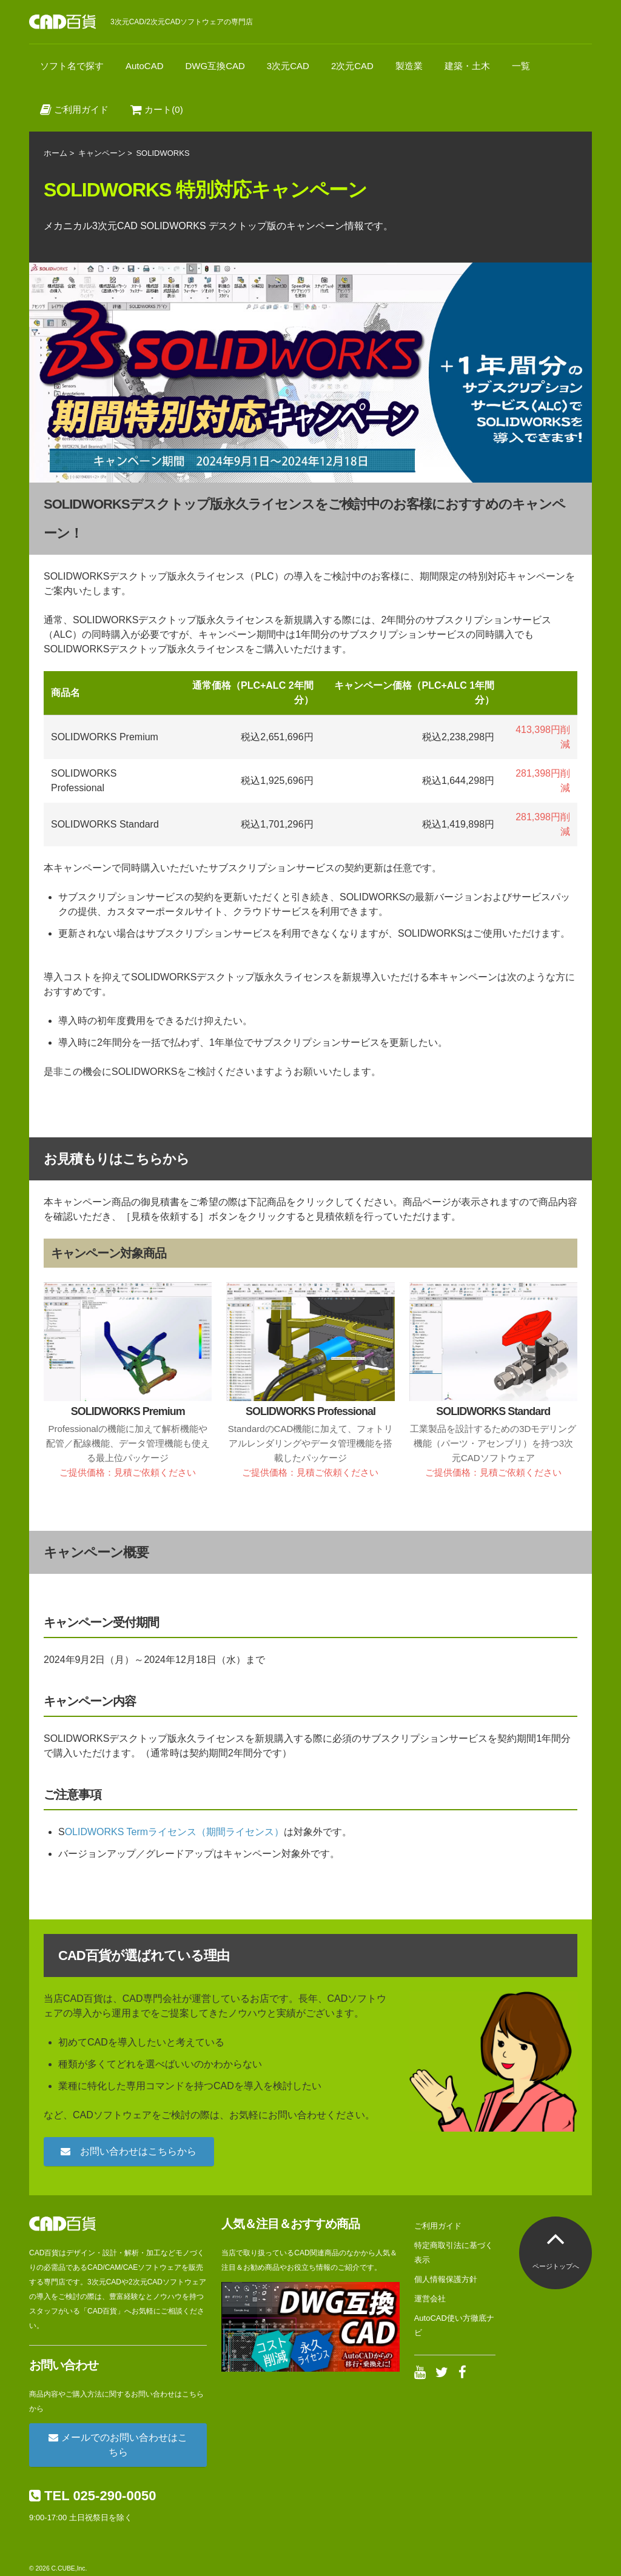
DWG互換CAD (215, 66)
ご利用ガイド (74, 109)
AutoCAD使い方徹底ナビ (454, 2325)
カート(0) (156, 109)
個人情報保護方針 (445, 2279)
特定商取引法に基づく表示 (453, 2252)
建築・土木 (467, 66)
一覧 (521, 66)
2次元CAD (352, 66)
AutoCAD (145, 66)
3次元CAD (288, 66)
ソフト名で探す (72, 66)
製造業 (409, 66)
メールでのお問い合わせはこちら (118, 2444)
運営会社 (430, 2298)
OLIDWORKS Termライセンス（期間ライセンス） (174, 1832)
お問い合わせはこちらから (128, 2151)
